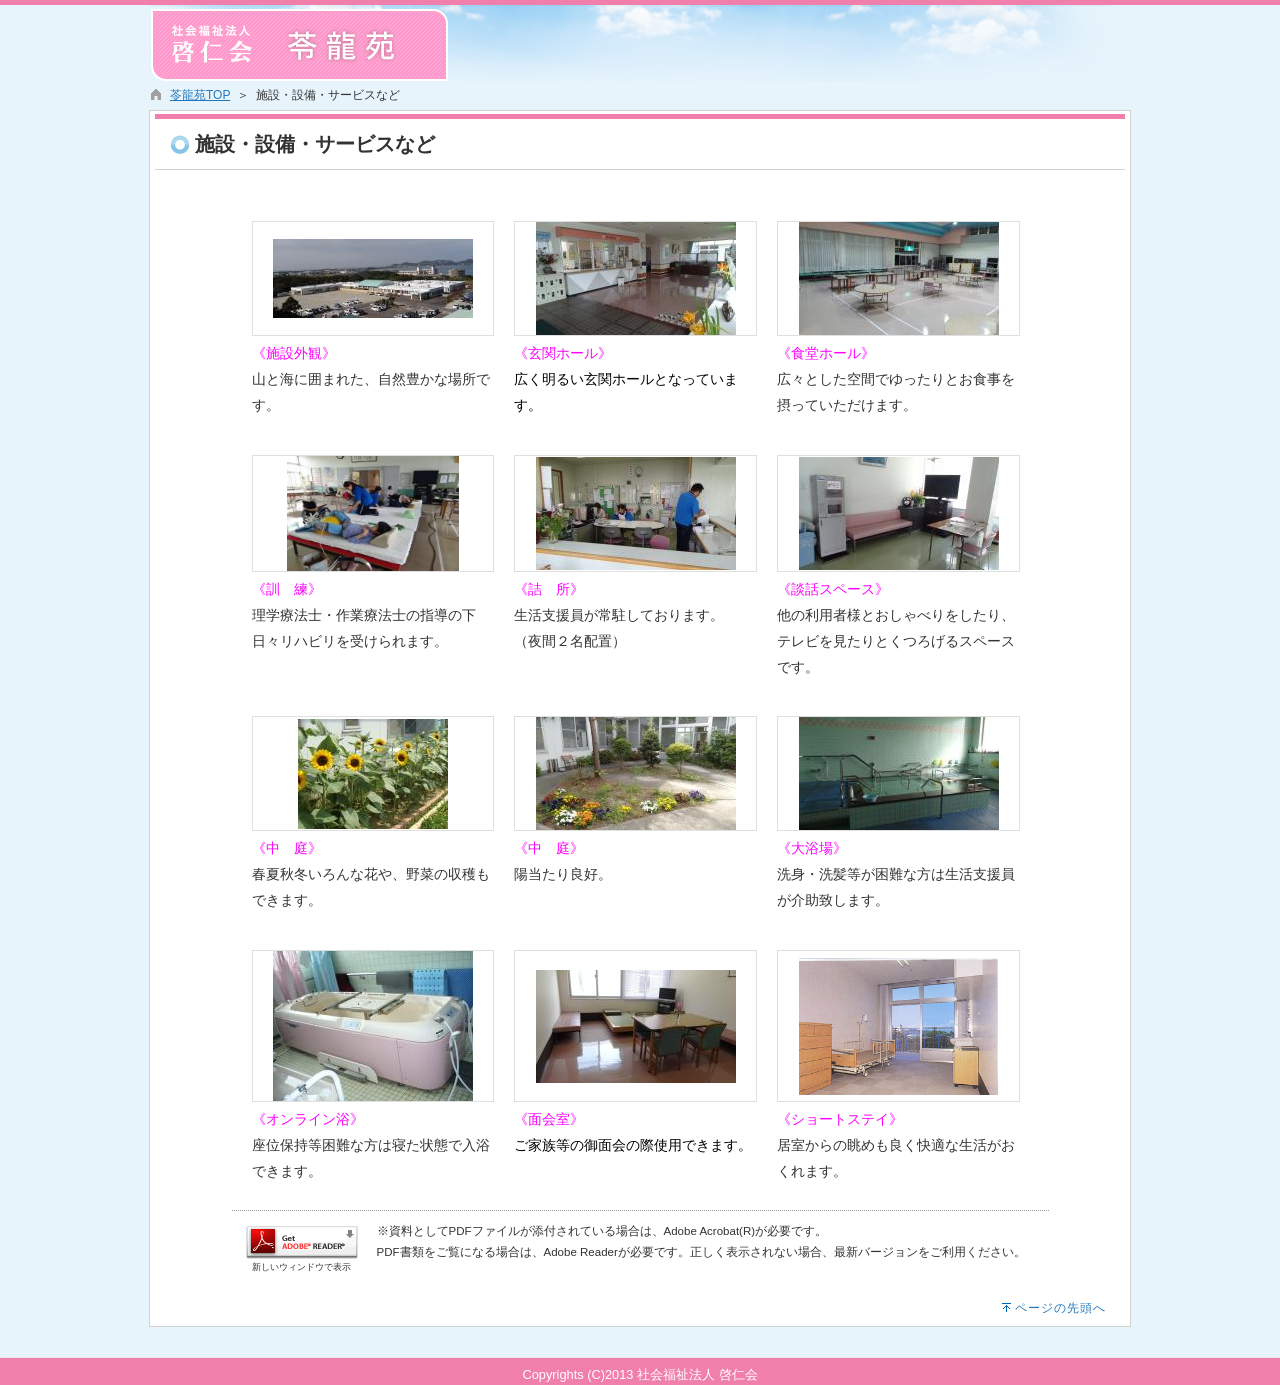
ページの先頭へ (1060, 1308)
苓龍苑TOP (200, 95)
